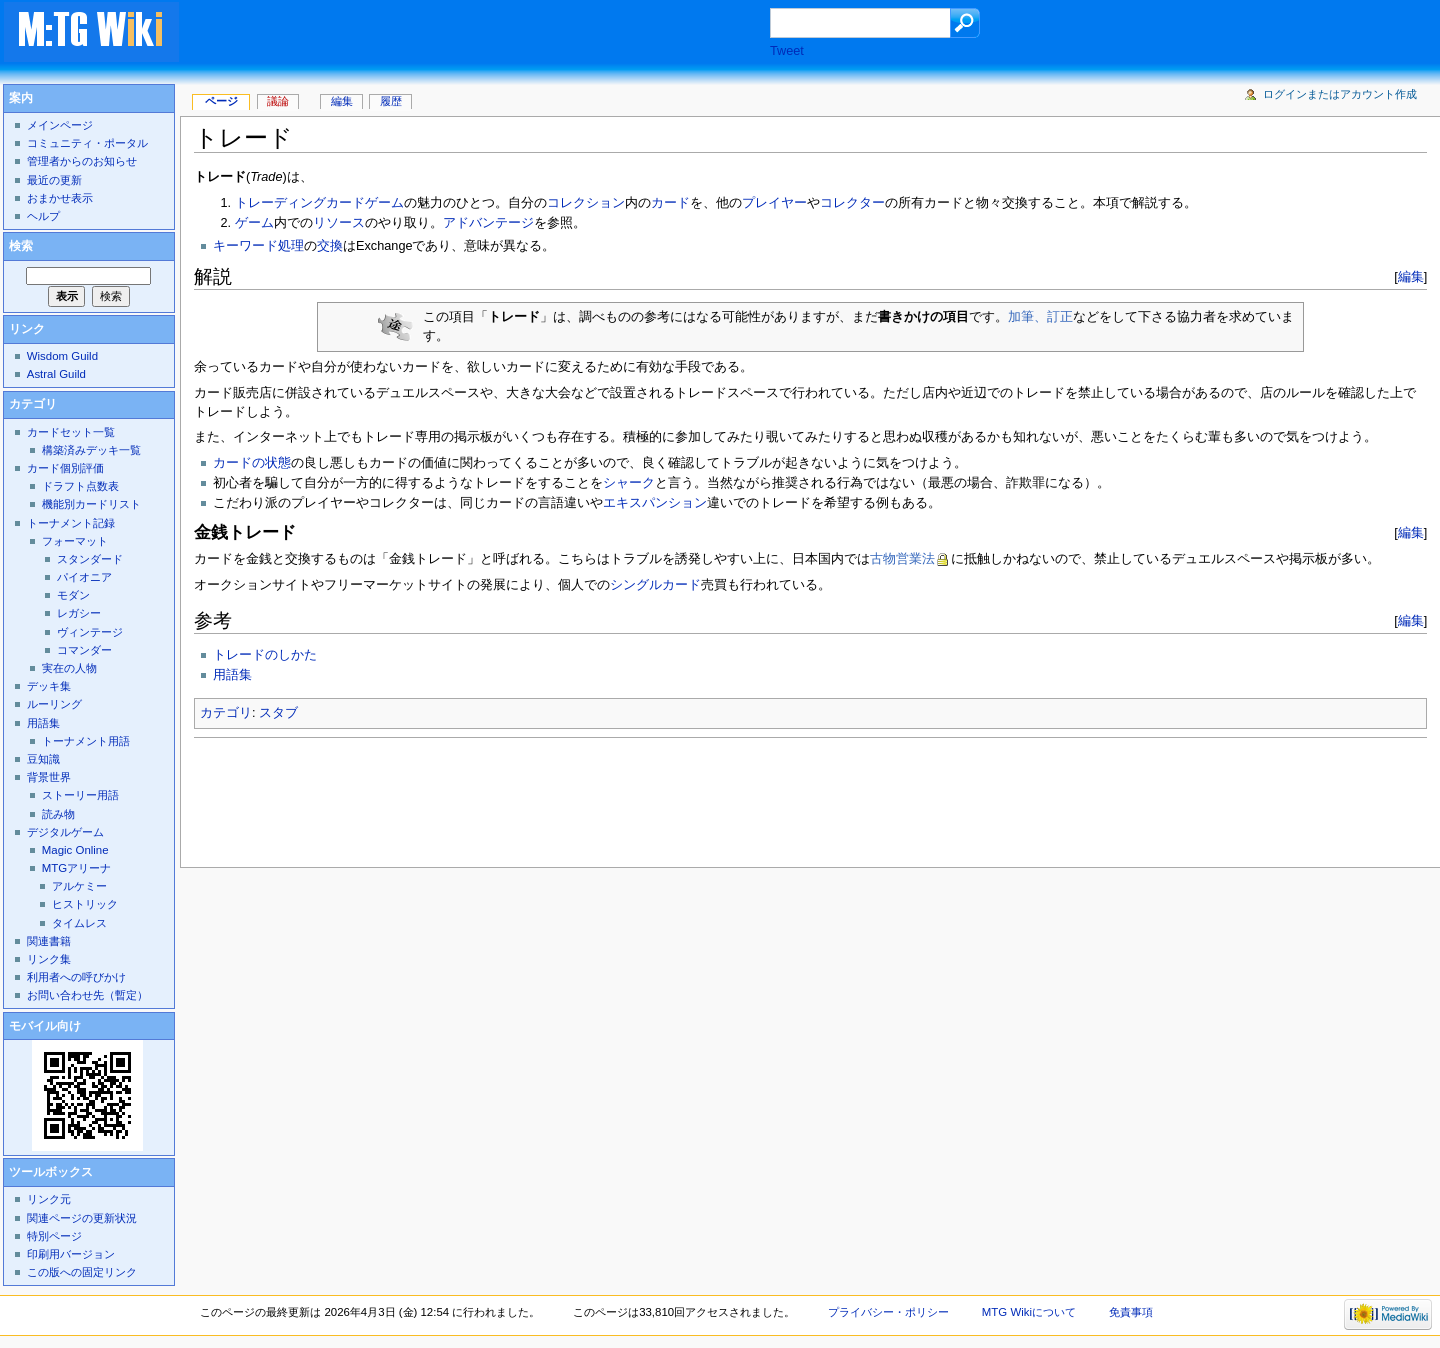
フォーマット (75, 541)
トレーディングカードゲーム (319, 203)
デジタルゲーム (65, 832)
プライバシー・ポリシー (888, 1312)
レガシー (79, 613)
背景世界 (49, 777)
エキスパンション (655, 503)
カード (670, 203)
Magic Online (75, 850)
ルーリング (54, 704)
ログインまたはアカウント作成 (1340, 94)
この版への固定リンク (82, 1272)
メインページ (60, 125)
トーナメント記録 (71, 523)
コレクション (586, 203)
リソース (339, 223)
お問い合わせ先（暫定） (87, 995)
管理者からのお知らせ (82, 161)
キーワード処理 (258, 246)
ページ (221, 101)
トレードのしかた (265, 655)
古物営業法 (902, 559)
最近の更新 (54, 180)
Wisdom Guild (62, 356)
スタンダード (90, 559)
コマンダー (84, 650)
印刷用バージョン (71, 1254)
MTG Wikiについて (1029, 1312)
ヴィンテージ (90, 632)
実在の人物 (69, 668)
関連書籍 (49, 941)
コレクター (852, 203)
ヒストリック (85, 904)
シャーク (629, 483)
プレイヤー (774, 203)
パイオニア (84, 577)
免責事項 (1131, 1312)
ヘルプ (43, 216)
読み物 (58, 814)
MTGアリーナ (76, 868)
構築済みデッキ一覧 (91, 450)
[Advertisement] (494, 34)
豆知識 (43, 759)
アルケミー (79, 886)
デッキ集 (49, 686)
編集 (1411, 276)
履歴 (391, 101)
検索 (21, 246)
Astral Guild (56, 374)
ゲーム (254, 223)
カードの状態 (252, 463)
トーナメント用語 (86, 741)
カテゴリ (226, 713)
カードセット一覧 (71, 432)
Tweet (787, 51)
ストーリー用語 (80, 795)
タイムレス (79, 923)
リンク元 (49, 1199)
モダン (73, 595)
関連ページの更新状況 (82, 1218)
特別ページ (54, 1236)
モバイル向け (45, 1026)
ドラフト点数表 (80, 486)
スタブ (278, 713)
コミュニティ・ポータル (87, 143)
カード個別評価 (65, 468)
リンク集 (49, 959)
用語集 (232, 675)
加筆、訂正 (1040, 317)
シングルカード (655, 585)
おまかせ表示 (60, 198)
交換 (330, 246)
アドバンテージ (488, 223)
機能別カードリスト (91, 504)
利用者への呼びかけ (76, 977)
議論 (278, 101)
